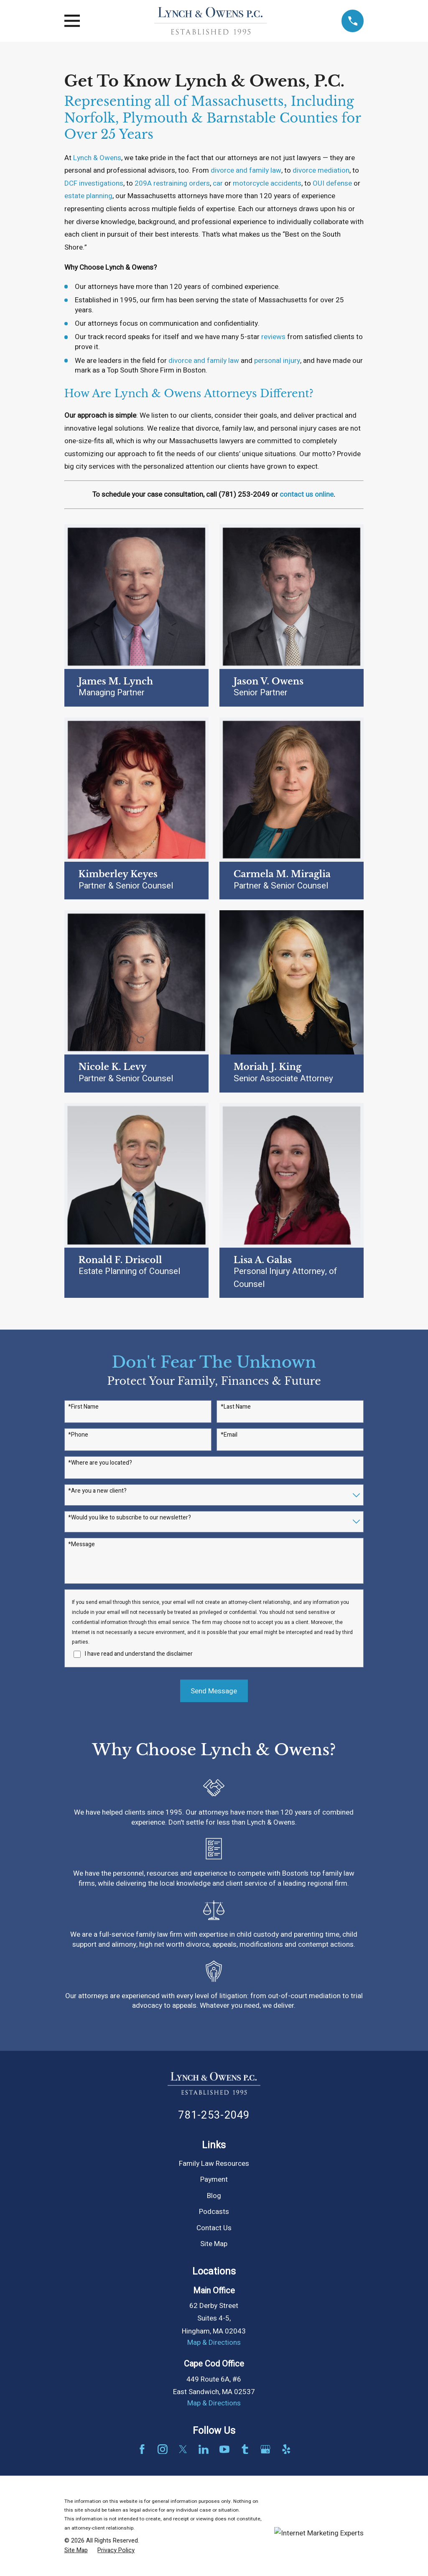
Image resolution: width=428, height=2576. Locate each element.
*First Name (83, 1407)
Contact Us (214, 2228)
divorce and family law (246, 170)
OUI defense (332, 183)
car (218, 183)
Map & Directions (214, 2342)
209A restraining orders (172, 183)
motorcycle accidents (267, 183)
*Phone (78, 1435)
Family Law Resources (214, 2163)
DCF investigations (93, 183)
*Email (229, 1435)
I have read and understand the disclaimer (139, 1654)
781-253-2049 (214, 2115)
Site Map (213, 2244)
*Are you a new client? (97, 1491)
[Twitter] (183, 2449)
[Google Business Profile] (265, 2449)
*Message (81, 1544)
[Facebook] (142, 2449)
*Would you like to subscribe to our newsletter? (129, 1518)
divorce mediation (321, 170)
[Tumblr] (245, 2449)
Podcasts (214, 2211)
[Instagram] (163, 2449)
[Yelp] (286, 2449)
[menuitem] (76, 2550)
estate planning (88, 196)
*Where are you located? (100, 1463)
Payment (214, 2179)
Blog (214, 2195)
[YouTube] (224, 2449)
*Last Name (236, 1407)
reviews (273, 337)
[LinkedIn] (204, 2449)
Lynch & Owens (97, 158)
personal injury (277, 360)
